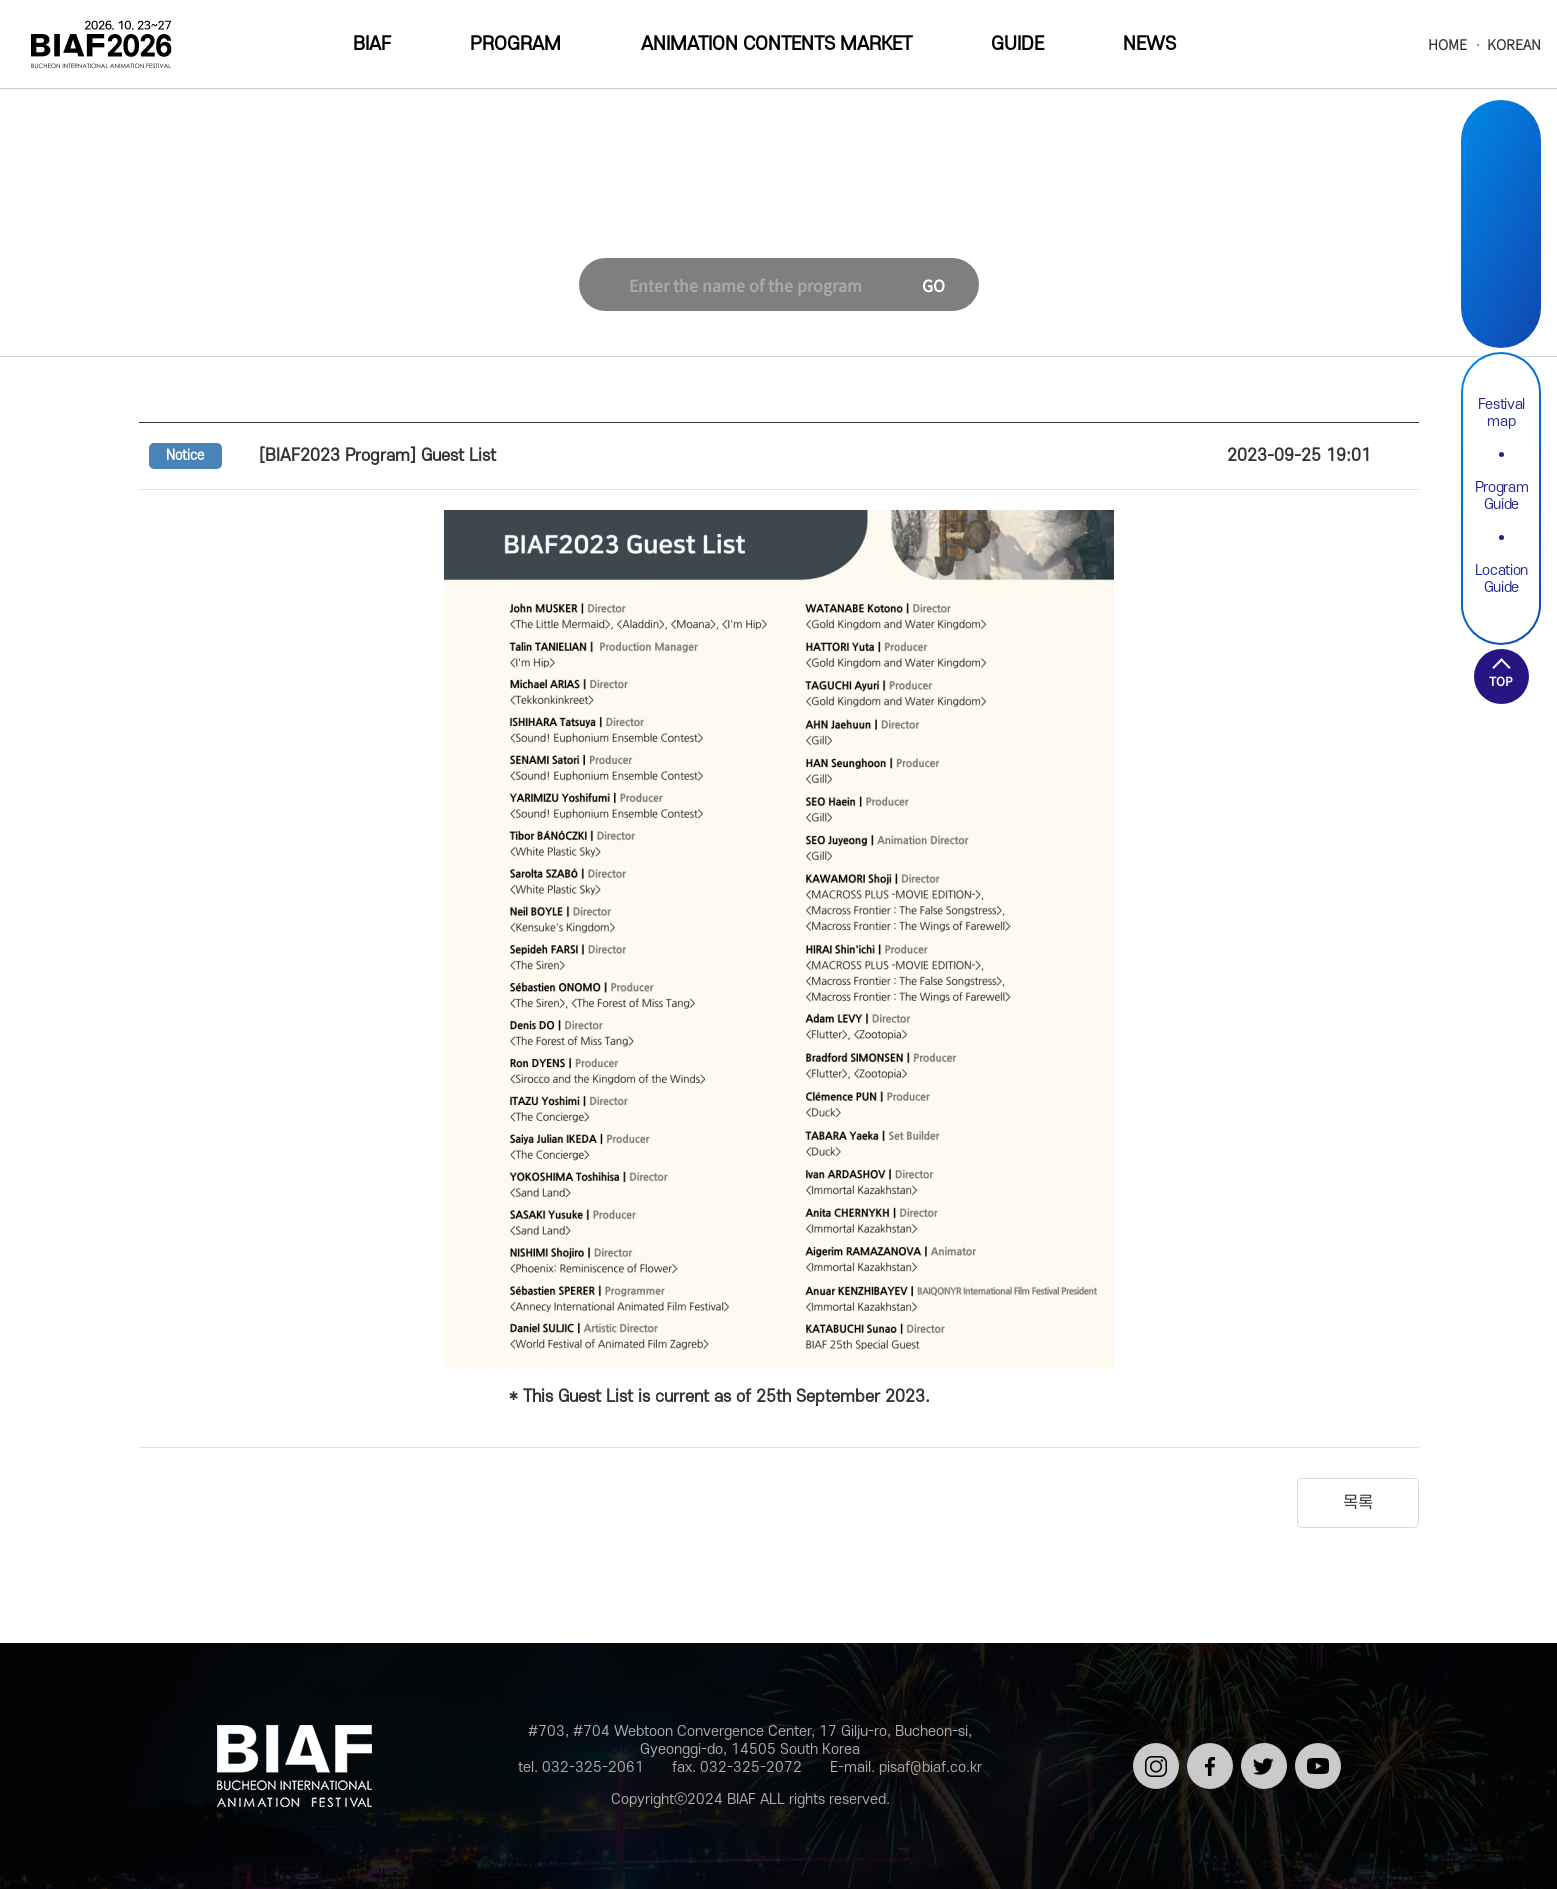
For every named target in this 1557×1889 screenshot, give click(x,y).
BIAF (372, 44)
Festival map (1501, 413)
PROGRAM (515, 44)
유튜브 (1314, 1751)
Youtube (1501, 295)
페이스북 (1206, 1759)
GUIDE (1017, 44)
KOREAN (1514, 44)
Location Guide (1501, 579)
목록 (1358, 1503)
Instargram (1501, 154)
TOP (1501, 680)
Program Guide (1502, 496)
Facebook (1501, 201)
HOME (1447, 44)
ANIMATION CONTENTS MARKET (776, 44)
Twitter (1501, 248)
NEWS (1149, 44)
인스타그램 (1152, 1759)
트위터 (1260, 1751)
